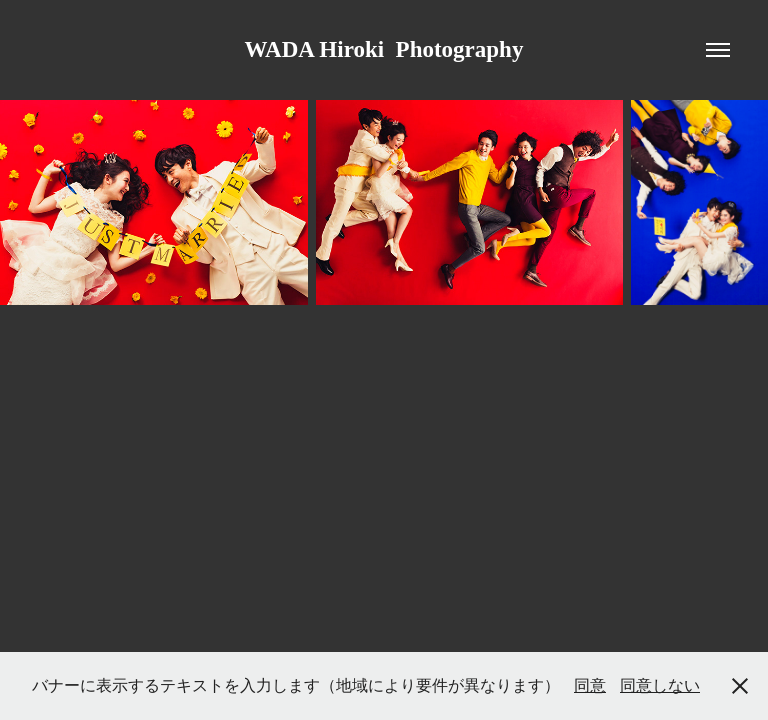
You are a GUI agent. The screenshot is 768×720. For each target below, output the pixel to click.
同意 (590, 685)
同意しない (660, 685)
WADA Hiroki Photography (384, 49)
